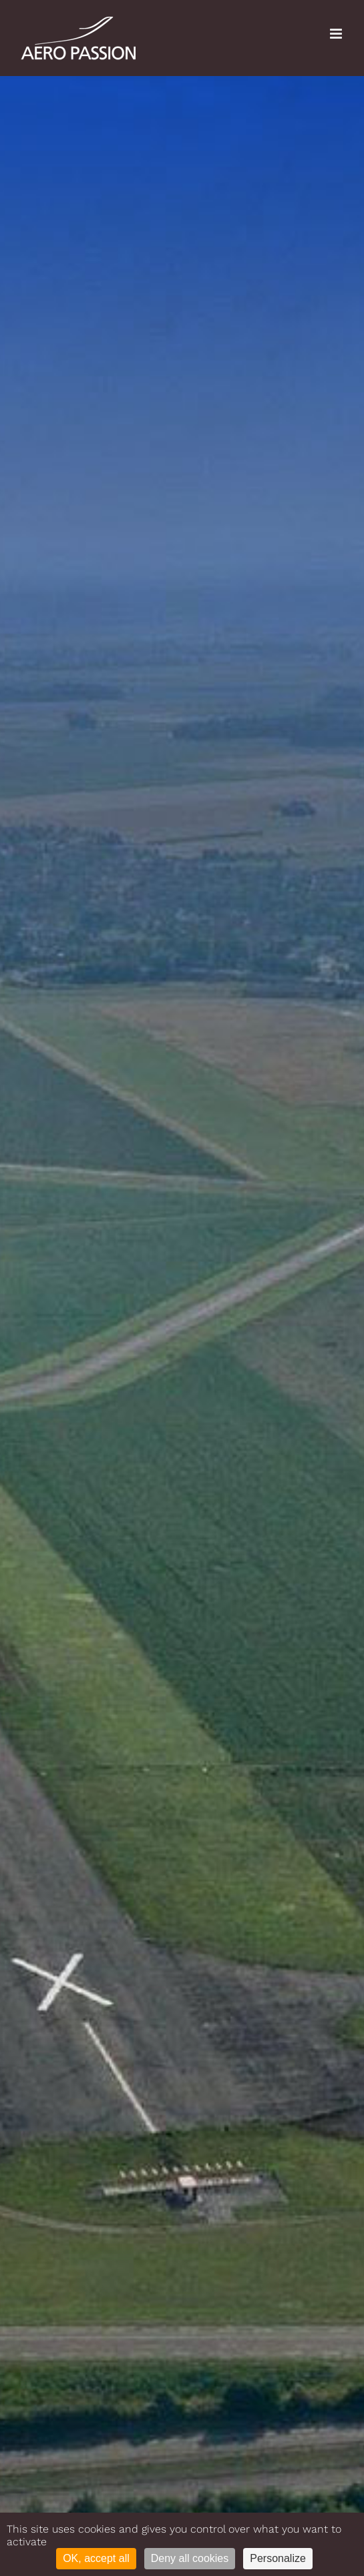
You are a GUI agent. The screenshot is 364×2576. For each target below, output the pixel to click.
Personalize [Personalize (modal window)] (278, 2558)
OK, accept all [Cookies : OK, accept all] (96, 2558)
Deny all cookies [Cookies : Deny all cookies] (190, 2558)
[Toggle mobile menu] (337, 34)
